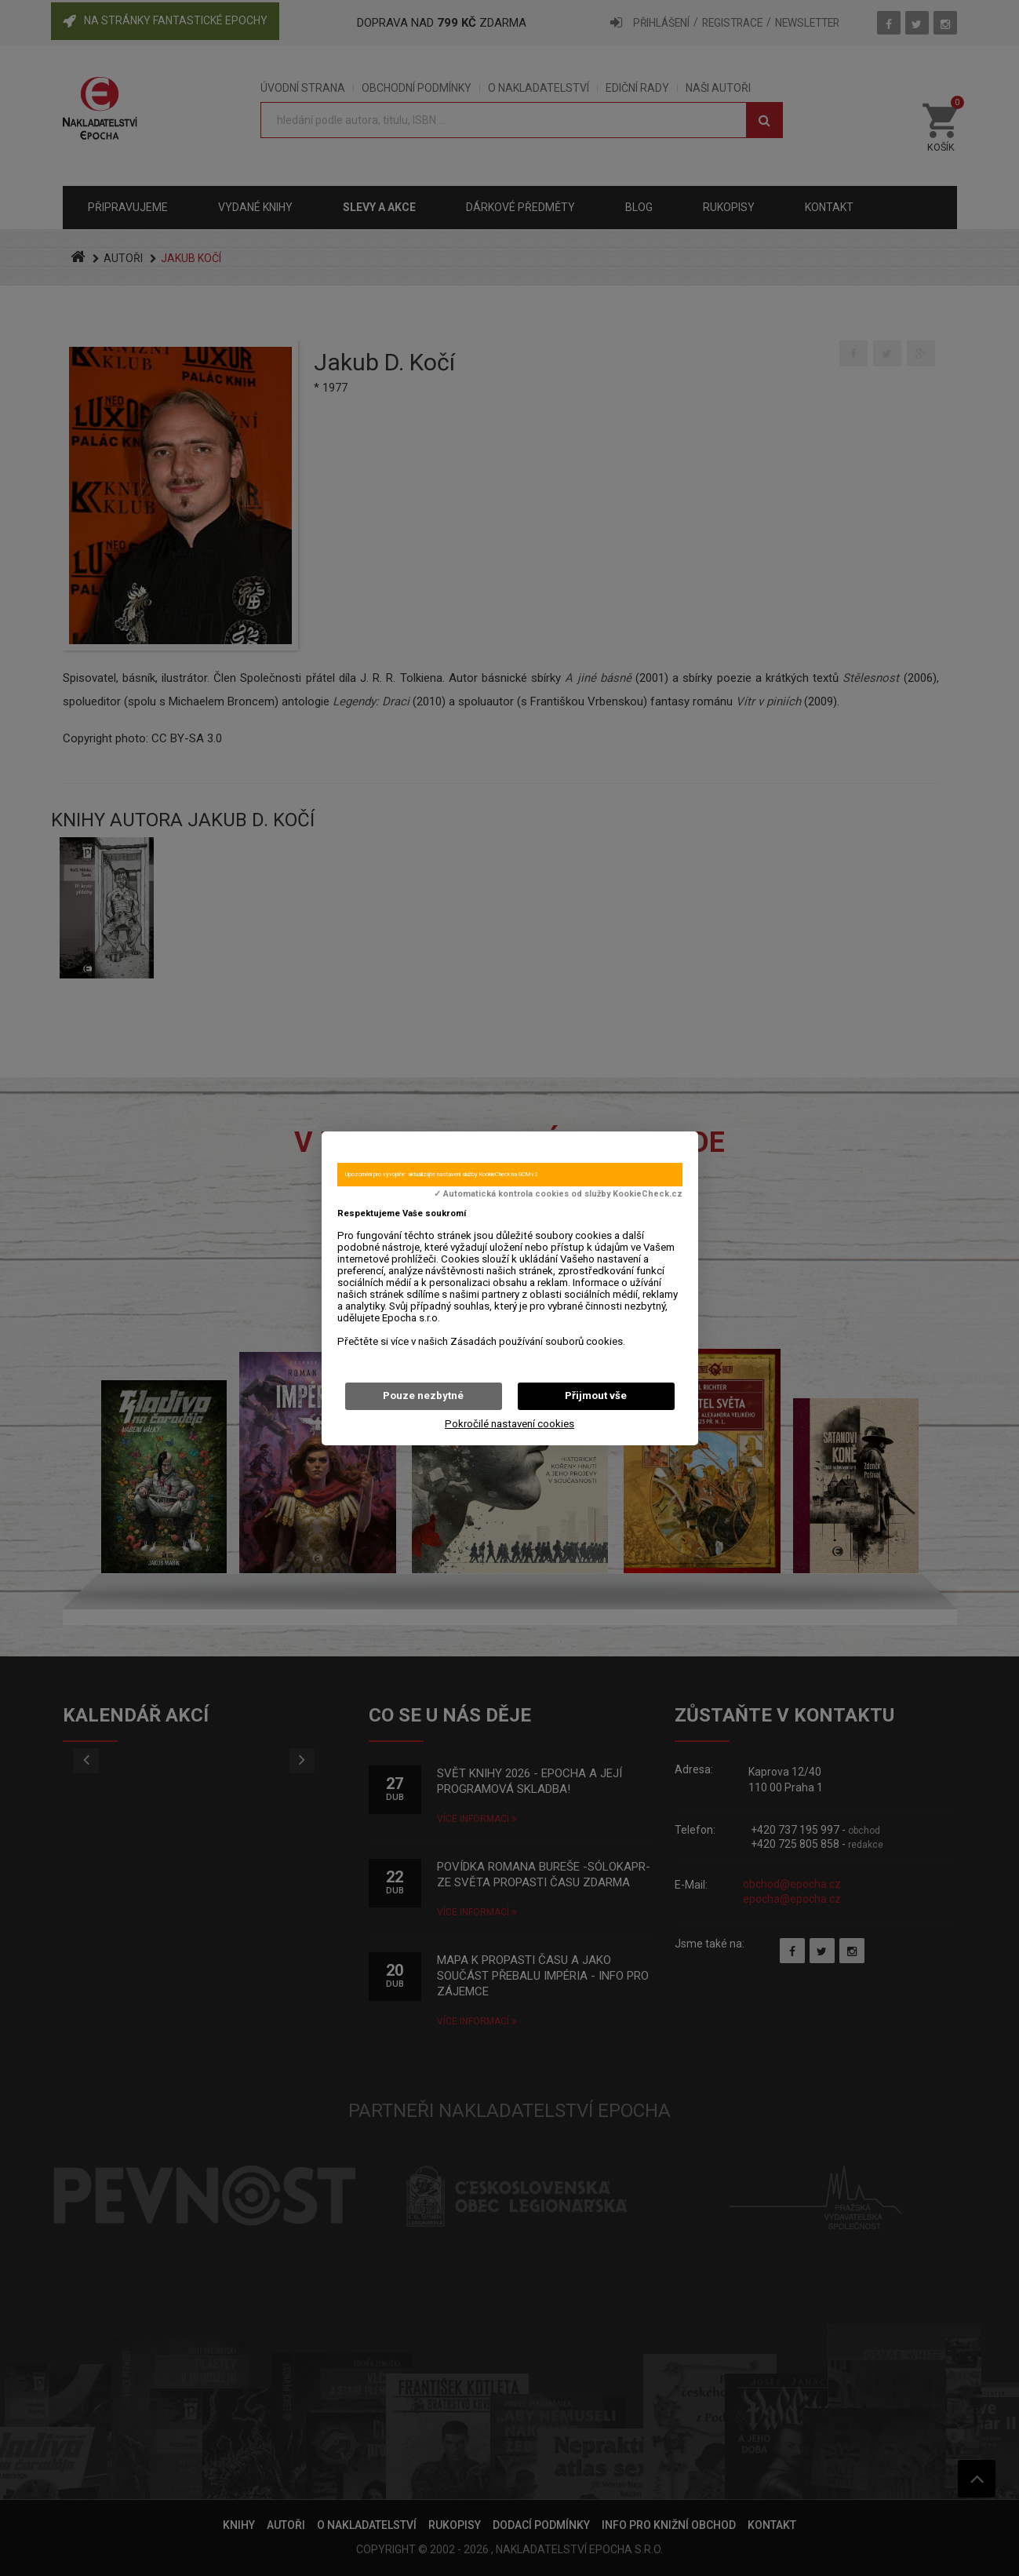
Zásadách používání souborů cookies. (537, 1341)
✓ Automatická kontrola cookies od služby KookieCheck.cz (558, 1194)
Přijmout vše (596, 1395)
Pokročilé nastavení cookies (509, 1424)
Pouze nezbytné (423, 1395)
